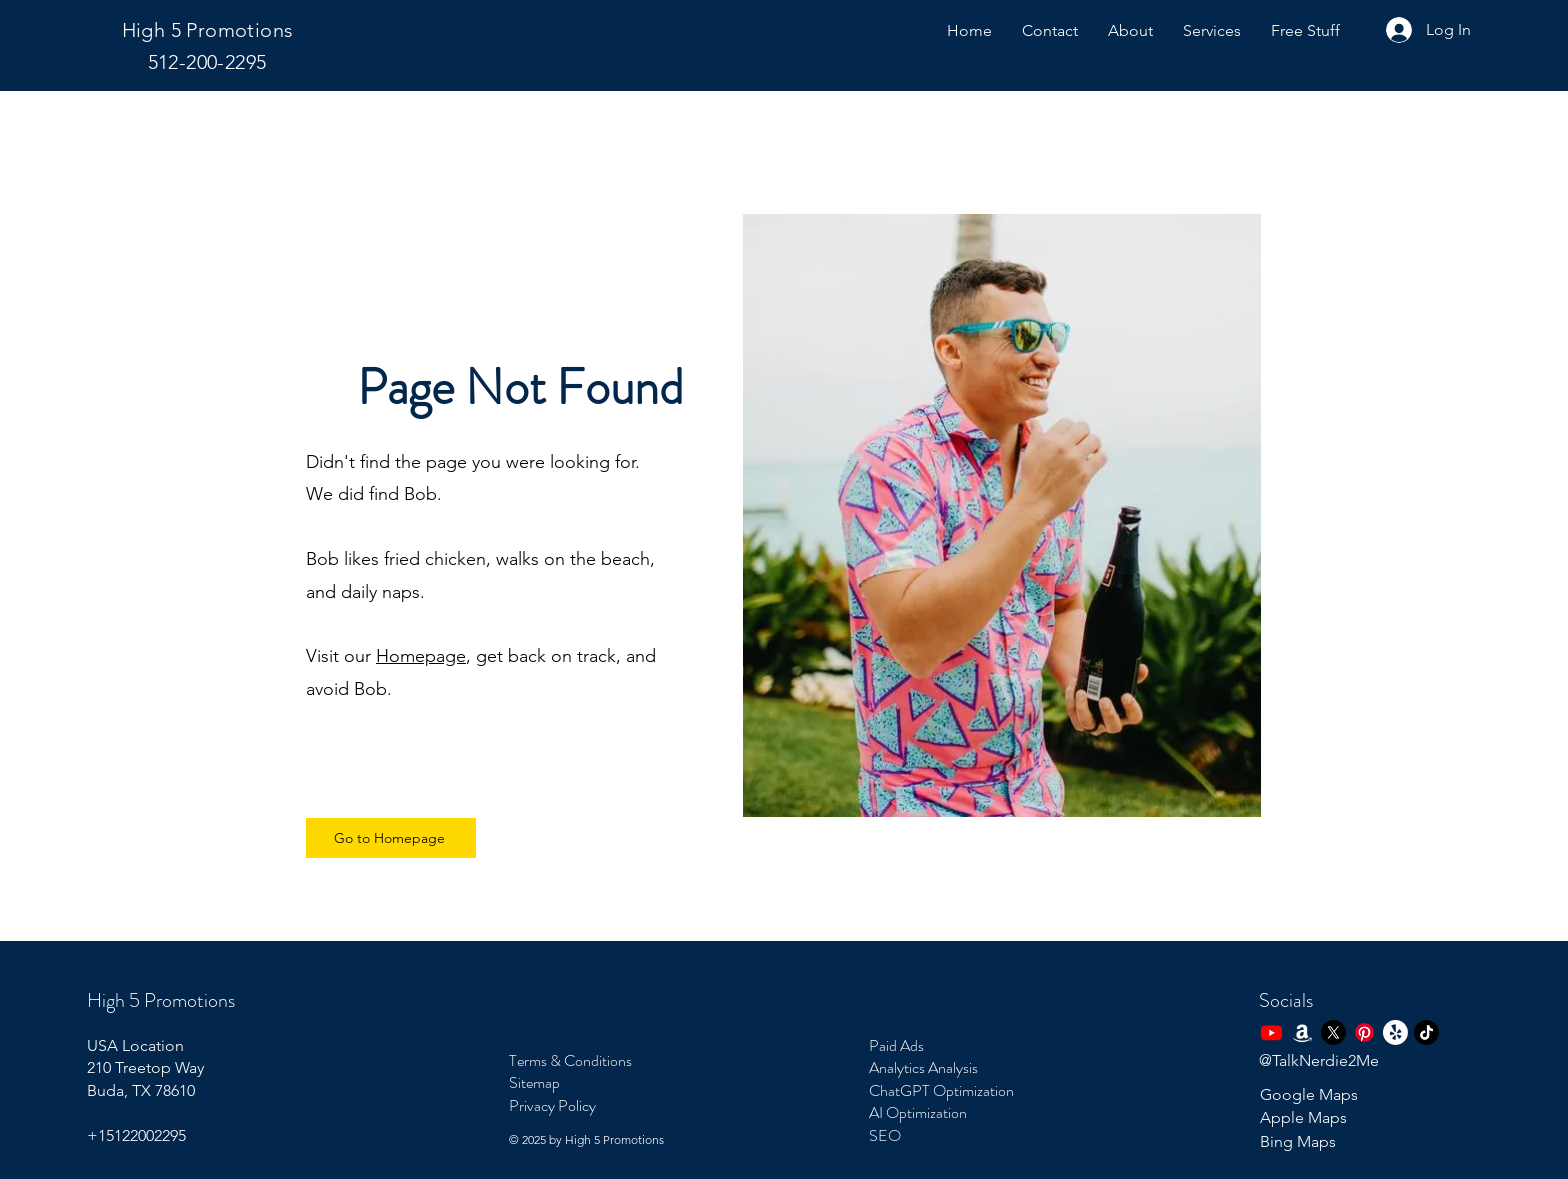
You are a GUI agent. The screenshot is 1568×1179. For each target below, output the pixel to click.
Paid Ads (896, 1045)
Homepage (421, 656)
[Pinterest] (1364, 1032)
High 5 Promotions (208, 30)
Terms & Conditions (570, 1060)
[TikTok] (1426, 1032)
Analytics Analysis (923, 1067)
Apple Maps (1303, 1117)
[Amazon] (1302, 1032)
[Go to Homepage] (391, 838)
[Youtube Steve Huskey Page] (1271, 1032)
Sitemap (534, 1082)
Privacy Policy (552, 1105)
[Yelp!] (1395, 1032)
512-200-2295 (207, 62)
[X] (1333, 1032)
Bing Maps (1298, 1141)
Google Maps (1309, 1094)
